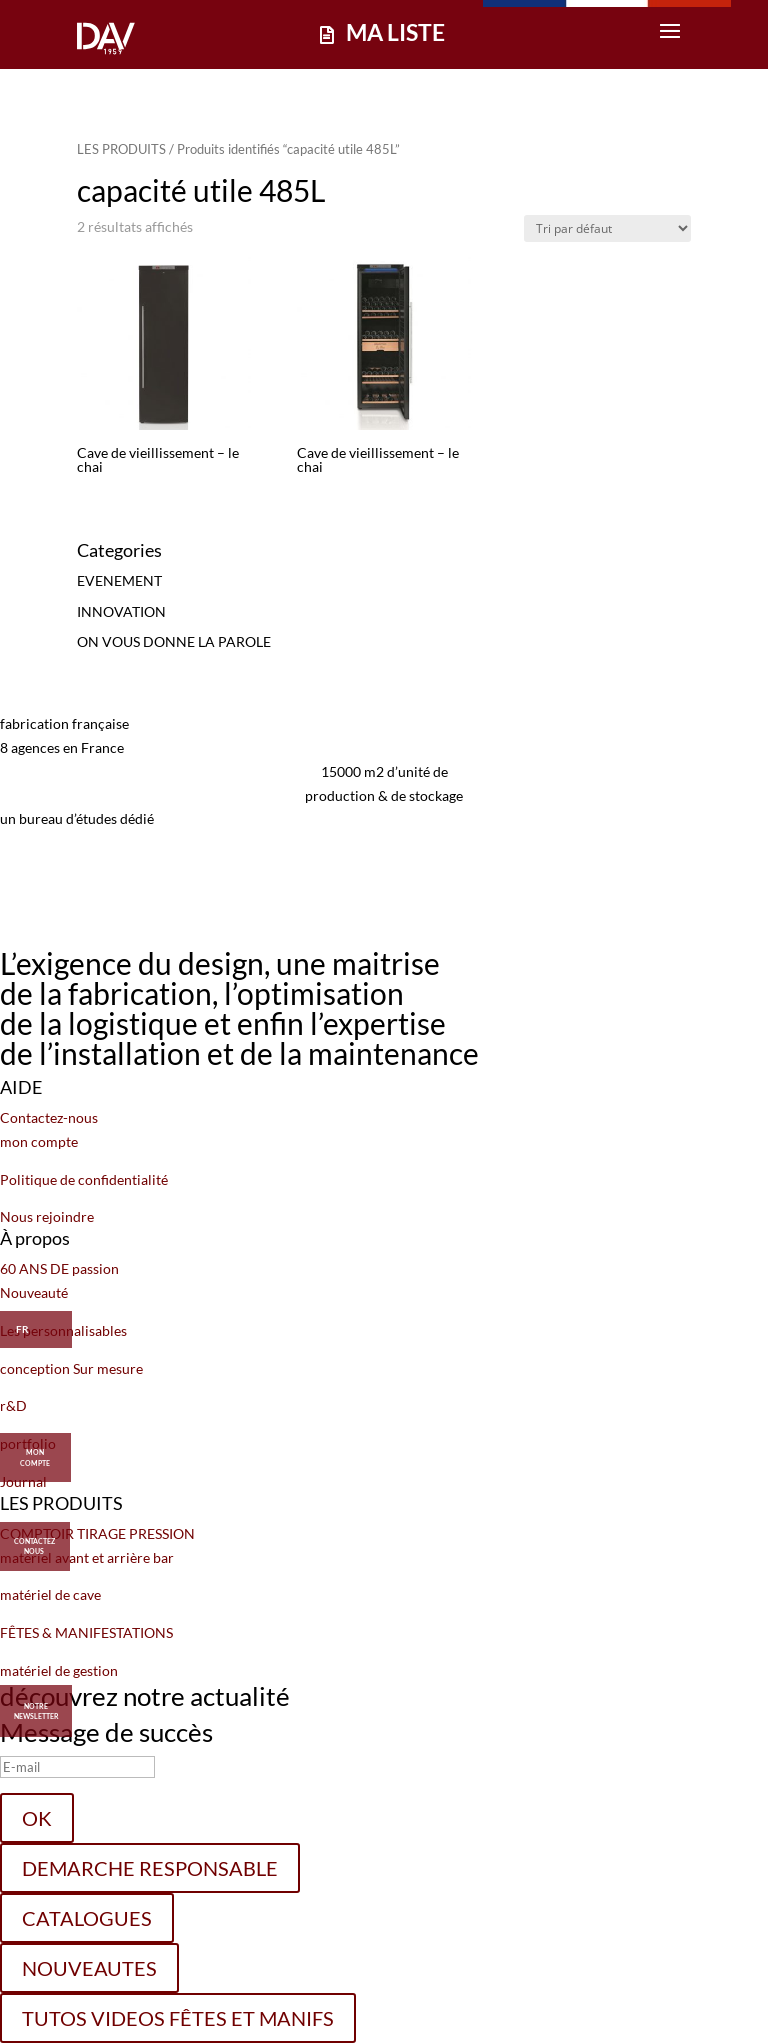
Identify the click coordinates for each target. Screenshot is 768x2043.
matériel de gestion (59, 1670)
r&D (13, 1405)
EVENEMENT (119, 580)
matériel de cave (50, 1594)
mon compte (39, 1141)
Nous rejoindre (47, 1216)
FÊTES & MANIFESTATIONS (86, 1632)
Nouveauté (34, 1292)
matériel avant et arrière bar (87, 1557)
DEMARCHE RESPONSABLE (150, 1868)
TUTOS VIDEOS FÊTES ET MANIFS (178, 2018)
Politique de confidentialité (84, 1179)
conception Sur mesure (71, 1368)
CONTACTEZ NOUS (34, 1540)
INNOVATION (121, 611)
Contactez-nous (49, 1117)
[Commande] (607, 228)
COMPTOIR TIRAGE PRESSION (97, 1533)
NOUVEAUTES (89, 1968)
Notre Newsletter (36, 1711)
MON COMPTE (35, 1451)
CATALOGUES (87, 1918)
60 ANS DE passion (59, 1268)
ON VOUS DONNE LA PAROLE (174, 641)
